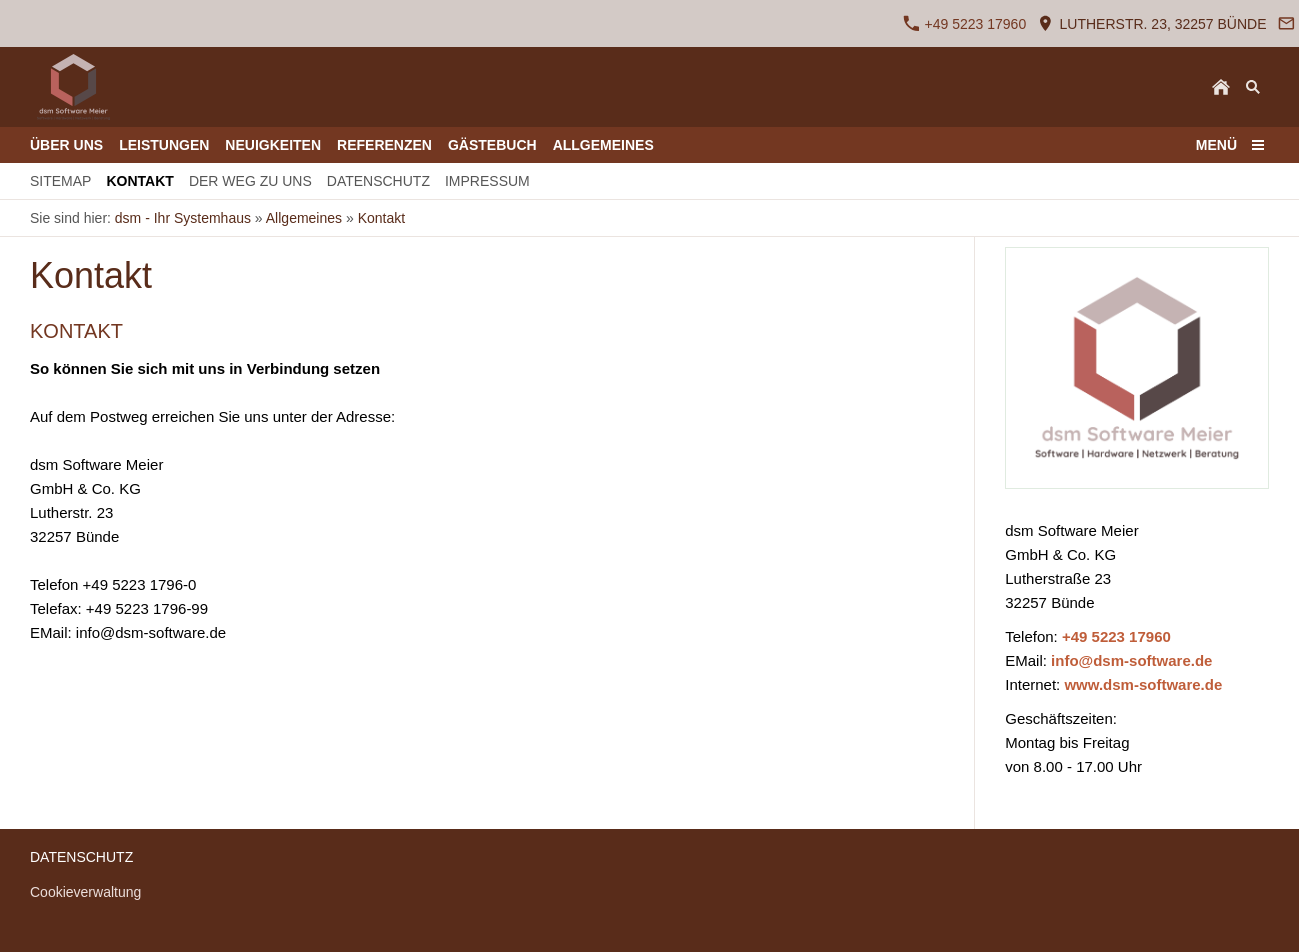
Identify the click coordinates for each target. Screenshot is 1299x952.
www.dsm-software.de (1143, 684)
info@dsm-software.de (1131, 660)
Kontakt (381, 218)
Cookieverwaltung (85, 892)
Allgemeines (304, 218)
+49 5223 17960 (965, 23)
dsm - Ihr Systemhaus (183, 218)
